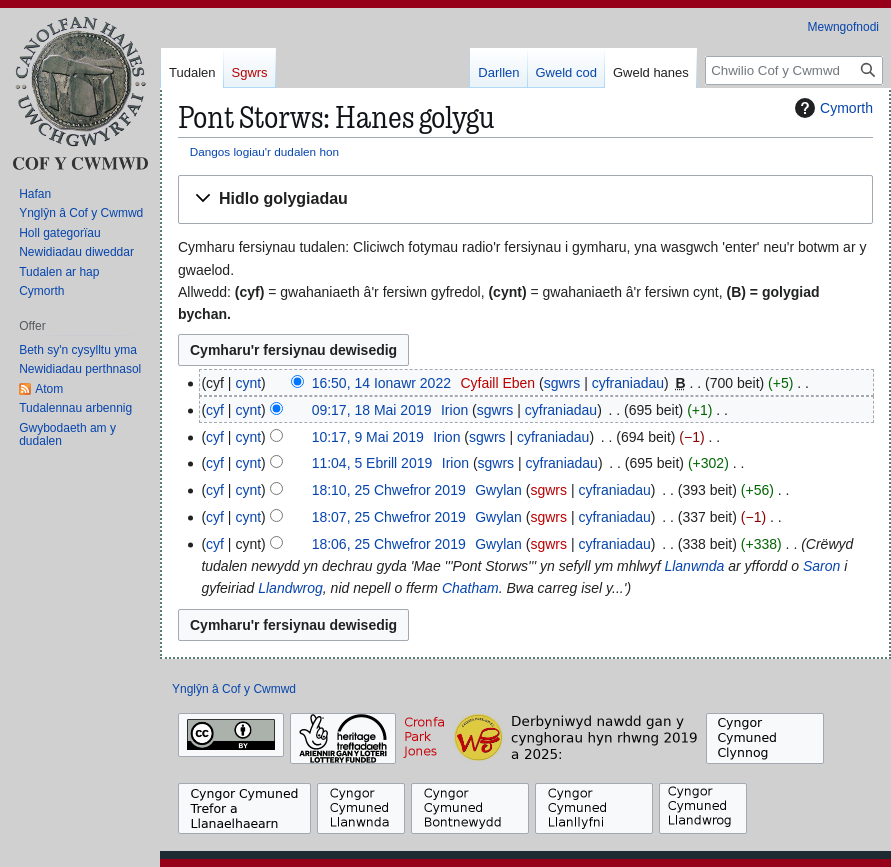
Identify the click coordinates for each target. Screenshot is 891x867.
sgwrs (562, 383)
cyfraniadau (628, 383)
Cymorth (831, 108)
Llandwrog (290, 588)
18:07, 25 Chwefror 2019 (389, 517)
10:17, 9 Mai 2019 (368, 437)
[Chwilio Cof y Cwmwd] (794, 70)
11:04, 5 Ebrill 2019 (372, 463)
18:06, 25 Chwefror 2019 (389, 544)
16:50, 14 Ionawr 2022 (381, 383)
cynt (248, 383)
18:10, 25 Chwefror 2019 (389, 490)
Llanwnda (694, 566)
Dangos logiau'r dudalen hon (264, 151)
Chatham (470, 588)
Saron (821, 566)
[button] (525, 199)
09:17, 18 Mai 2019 (372, 410)
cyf (215, 410)
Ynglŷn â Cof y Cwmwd (234, 689)
